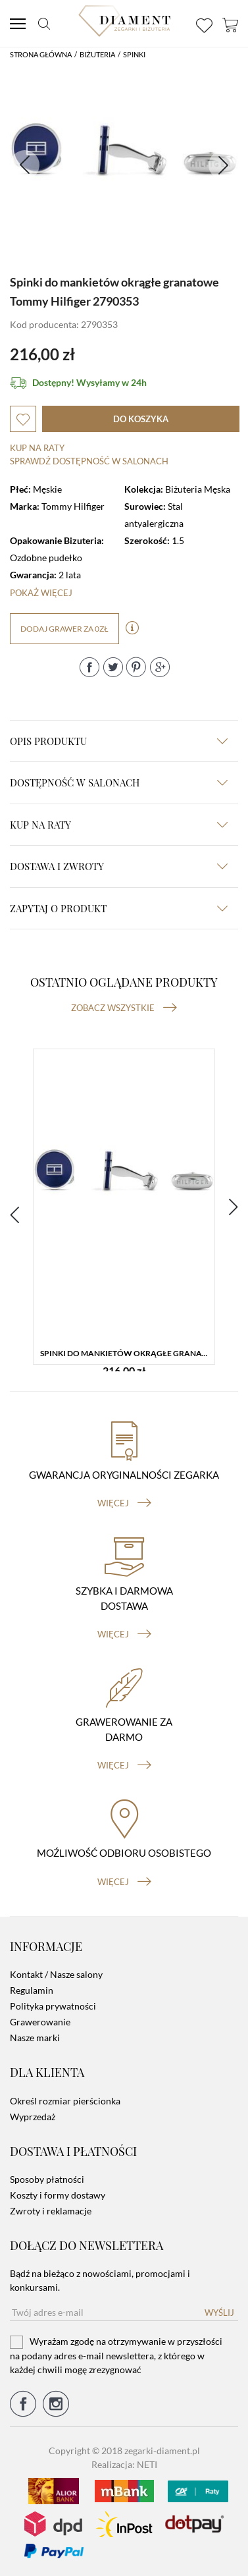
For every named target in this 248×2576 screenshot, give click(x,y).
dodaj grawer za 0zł (64, 629)
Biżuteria (97, 54)
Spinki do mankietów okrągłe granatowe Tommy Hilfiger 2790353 (127, 1353)
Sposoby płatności (47, 2179)
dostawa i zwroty (119, 866)
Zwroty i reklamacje (50, 2210)
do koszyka (140, 419)
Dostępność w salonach (119, 782)
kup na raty (119, 824)
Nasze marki (35, 2037)
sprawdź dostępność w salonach (89, 461)
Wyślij (219, 2312)
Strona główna (41, 54)
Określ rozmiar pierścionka (65, 2100)
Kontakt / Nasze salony (56, 1974)
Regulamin (31, 1990)
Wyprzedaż (32, 2116)
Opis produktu (119, 741)
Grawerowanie (40, 2021)
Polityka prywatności (53, 2006)
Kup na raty (37, 448)
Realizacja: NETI (124, 2464)
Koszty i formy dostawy (57, 2195)
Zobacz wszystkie (124, 1007)
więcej (124, 1503)
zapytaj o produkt (119, 908)
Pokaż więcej (41, 593)
